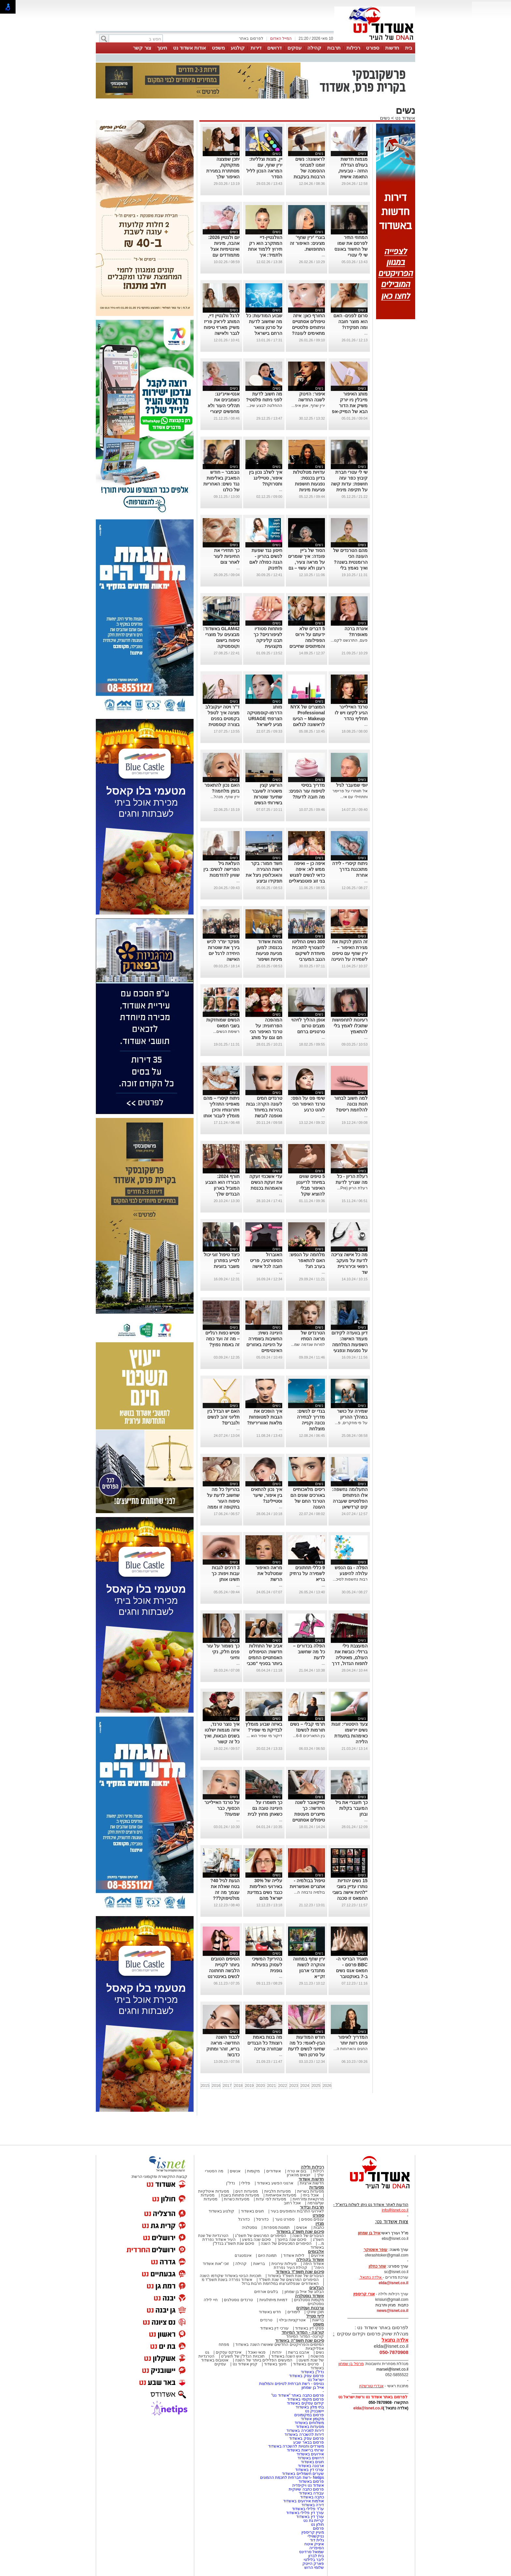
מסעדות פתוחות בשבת (240, 2195)
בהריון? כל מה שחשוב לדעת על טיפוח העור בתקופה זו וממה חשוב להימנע (223, 1501)
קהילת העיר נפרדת (290, 2267)
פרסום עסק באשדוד (306, 2376)
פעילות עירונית (284, 2263)
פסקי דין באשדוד (309, 2328)
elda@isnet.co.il (393, 2283)
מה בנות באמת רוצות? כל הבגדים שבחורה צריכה (264, 2042)
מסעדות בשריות (310, 2191)
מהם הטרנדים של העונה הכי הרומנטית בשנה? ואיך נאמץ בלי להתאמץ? (350, 562)
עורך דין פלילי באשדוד (304, 2512)
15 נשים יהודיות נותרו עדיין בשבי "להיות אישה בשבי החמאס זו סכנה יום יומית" (349, 1892)
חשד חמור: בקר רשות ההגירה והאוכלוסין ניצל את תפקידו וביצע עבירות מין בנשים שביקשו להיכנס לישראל (264, 881)
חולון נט (317, 2524)
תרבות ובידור (312, 2207)
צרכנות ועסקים (310, 2307)
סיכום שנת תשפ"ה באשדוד (299, 2340)
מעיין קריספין (312, 2532)
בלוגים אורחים (266, 2291)
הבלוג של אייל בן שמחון (304, 2291)
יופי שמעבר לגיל (352, 785)
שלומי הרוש (314, 2567)
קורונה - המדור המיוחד (303, 2332)
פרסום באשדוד (310, 2481)
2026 (327, 2085)
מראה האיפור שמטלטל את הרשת (269, 1573)
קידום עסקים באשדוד (305, 2403)
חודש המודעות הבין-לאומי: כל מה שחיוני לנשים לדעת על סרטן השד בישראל (306, 2048)
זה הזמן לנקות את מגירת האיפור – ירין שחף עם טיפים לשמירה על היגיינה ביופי (349, 953)
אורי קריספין (363, 2294)
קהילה (314, 48)
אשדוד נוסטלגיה (309, 2295)
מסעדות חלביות (277, 2191)
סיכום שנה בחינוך (291, 2239)
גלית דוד (317, 2540)
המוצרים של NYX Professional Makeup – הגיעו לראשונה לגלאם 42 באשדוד (307, 718)
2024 (304, 2085)
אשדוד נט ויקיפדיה (307, 2485)
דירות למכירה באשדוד (305, 2430)
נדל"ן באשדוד (312, 2372)
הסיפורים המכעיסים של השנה (286, 2243)
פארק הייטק (313, 2563)
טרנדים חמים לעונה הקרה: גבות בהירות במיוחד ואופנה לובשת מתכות (264, 1109)
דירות (256, 48)
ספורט (372, 48)
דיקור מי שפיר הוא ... (264, 1736)
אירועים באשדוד (310, 2454)
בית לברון (316, 2556)
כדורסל (262, 2219)
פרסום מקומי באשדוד (305, 2399)
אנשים (235, 2171)
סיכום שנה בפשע (256, 2239)
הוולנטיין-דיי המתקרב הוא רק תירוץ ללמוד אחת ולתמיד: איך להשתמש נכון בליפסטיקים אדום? (265, 255)
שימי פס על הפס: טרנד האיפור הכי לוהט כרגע (308, 1103)
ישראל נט (316, 2379)
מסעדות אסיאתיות (281, 2195)
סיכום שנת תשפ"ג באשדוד (300, 2231)
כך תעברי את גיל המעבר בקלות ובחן (351, 1808)
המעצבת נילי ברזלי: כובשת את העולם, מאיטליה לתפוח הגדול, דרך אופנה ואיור (350, 1657)
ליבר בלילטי (314, 2559)
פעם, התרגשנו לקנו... (349, 640)
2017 (227, 2085)
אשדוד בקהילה (310, 2259)
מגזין (319, 2223)
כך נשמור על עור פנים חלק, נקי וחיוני (223, 1651)
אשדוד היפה (313, 2263)
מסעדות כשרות (236, 2199)
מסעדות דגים (246, 2191)
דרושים (274, 48)
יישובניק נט (314, 2411)
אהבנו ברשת (298, 2352)
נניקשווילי (316, 2536)
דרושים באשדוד (311, 2458)
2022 (282, 2085)
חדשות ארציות (312, 2183)
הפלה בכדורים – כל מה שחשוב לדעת (309, 1651)
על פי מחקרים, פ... (351, 1423)
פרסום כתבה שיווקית (306, 2489)
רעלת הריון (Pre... (352, 1188)
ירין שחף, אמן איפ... (308, 405)
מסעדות (316, 2187)
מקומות (253, 2171)
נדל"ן (230, 2183)
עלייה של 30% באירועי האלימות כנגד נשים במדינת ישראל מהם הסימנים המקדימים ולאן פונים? (264, 1898)
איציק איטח (314, 2544)
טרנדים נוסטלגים (238, 2300)
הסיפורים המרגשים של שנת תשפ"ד (288, 2279)
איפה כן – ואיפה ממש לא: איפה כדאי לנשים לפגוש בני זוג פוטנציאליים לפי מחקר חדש (307, 875)
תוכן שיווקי (315, 2312)
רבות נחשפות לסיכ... (350, 1579)
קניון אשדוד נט (244, 2364)
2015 (205, 2085)
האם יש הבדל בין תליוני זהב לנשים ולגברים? (223, 1416)
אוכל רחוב (292, 2203)
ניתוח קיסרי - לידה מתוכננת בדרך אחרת (349, 869)
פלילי (245, 2183)
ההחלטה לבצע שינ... (264, 405)
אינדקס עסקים (228, 2352)
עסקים (294, 48)
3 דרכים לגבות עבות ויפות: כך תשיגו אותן (226, 1573)
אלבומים (316, 2251)
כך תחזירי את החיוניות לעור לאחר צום (226, 556)
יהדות (277, 2352)
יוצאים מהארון (298, 2175)
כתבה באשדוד (311, 2497)
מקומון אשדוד (312, 2419)
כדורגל (244, 2219)
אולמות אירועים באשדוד (303, 2501)
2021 (271, 2085)
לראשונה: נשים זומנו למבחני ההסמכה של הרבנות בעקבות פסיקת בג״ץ (309, 170)
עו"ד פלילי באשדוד (307, 2509)
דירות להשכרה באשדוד (304, 2434)
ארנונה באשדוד (311, 2466)
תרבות (334, 48)
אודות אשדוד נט (189, 48)
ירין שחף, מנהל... (225, 797)
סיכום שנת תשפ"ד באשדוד (300, 2271)
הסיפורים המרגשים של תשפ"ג (260, 2235)
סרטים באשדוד (305, 2364)
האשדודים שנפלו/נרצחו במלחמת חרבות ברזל (280, 2283)
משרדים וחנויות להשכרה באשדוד (296, 2446)
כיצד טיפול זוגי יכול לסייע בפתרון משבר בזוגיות (222, 1260)
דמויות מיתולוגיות (273, 2300)
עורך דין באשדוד (310, 2516)
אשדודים (273, 2171)
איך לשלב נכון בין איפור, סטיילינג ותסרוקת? (265, 477)
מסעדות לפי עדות (271, 2199)
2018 (238, 2085)
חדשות (392, 48)
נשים (385, 118)
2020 (260, 2085)
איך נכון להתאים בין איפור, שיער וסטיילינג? (266, 1495)
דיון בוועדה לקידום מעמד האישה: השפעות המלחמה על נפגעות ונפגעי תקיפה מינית (349, 1344)
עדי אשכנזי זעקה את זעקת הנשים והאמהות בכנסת (265, 1182)
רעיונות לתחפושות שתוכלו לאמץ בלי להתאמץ (350, 1025)
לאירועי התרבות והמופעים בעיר (297, 2211)
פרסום (318, 2528)
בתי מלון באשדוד (310, 2407)
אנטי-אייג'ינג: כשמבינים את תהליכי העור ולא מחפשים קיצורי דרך (224, 405)
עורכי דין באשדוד (274, 2328)
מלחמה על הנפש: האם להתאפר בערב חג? (307, 1260)
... (323, 255)
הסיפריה (316, 2548)
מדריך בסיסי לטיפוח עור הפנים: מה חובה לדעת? (306, 790)
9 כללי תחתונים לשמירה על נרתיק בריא (307, 1573)
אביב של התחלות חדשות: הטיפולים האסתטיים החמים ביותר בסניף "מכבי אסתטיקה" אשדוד (264, 1657)
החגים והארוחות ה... (350, 2049)
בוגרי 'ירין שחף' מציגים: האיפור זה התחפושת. (307, 243)
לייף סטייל (315, 2316)
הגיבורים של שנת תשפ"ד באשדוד (295, 2275)
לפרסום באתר (251, 38)
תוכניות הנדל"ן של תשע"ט (243, 2356)
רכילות (353, 48)
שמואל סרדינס (311, 2552)
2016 (216, 2085)
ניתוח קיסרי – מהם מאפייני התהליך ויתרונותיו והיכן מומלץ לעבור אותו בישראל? (221, 1109)
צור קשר (142, 48)
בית (408, 48)
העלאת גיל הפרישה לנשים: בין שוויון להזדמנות (221, 869)
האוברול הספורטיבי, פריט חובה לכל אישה (266, 1260)
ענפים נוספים (312, 2219)
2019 (249, 2085)
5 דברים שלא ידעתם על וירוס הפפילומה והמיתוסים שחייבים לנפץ (307, 640)
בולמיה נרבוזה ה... (309, 1892)
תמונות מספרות (276, 2227)
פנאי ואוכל (257, 2352)
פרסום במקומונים (309, 2415)
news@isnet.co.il (392, 2310)
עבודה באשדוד (311, 2493)
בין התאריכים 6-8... (309, 1736)
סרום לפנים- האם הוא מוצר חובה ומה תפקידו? (350, 321)
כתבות (319, 2227)
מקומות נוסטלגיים (308, 2300)
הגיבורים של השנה (308, 2235)
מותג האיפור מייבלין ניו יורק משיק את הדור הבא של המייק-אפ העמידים (349, 405)
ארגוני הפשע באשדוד (275, 2183)
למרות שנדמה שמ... (308, 1344)
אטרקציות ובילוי (292, 2320)
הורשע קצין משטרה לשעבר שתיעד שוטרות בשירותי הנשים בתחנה (267, 796)
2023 (293, 2085)
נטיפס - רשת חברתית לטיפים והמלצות (291, 2383)
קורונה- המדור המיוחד (305, 2336)
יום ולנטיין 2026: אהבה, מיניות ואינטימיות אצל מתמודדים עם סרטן (224, 249)
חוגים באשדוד (252, 2211)
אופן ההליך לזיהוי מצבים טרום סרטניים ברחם (308, 1025)
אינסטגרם (243, 2255)
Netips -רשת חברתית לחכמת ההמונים (292, 2477)
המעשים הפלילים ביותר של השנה (263, 2360)
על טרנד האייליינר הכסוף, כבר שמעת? (222, 1808)
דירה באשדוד (312, 2505)
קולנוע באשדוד (221, 2211)
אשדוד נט (404, 118)
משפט (218, 48)
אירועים (317, 2255)
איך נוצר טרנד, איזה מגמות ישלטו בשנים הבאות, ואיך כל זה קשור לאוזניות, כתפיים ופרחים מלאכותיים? (222, 1741)
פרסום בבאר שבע (308, 2442)
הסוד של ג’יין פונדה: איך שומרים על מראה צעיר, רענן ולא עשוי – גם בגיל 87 (306, 562)
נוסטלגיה (249, 2227)
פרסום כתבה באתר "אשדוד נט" (297, 2395)
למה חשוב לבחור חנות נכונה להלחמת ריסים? (351, 1103)
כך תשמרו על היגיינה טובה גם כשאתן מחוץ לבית (265, 1808)
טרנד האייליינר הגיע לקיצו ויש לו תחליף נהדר (351, 712)
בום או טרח (297, 2171)
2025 (316, 2085)
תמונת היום (267, 2255)
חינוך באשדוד (275, 2364)
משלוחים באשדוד (309, 2422)
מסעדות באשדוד (310, 2426)
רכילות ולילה (312, 2167)
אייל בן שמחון (312, 2387)
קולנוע (238, 48)
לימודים (293, 2312)
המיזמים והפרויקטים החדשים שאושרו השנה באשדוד (279, 2344)
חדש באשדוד (270, 2312)
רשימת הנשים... (226, 1031)
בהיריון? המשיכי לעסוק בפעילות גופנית (267, 1964)
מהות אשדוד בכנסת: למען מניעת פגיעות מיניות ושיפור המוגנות (269, 953)
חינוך (162, 48)
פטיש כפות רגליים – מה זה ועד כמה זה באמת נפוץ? (222, 1338)
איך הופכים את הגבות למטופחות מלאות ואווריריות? (264, 1416)
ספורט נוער (285, 2219)
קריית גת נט (313, 2520)
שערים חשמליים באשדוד (303, 2473)
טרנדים (266, 2320)
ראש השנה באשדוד (287, 2356)
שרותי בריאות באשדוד (305, 2450)
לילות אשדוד (293, 2255)
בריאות (259, 2263)
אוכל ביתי (310, 2195)
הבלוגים (316, 2287)
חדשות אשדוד (311, 2179)
